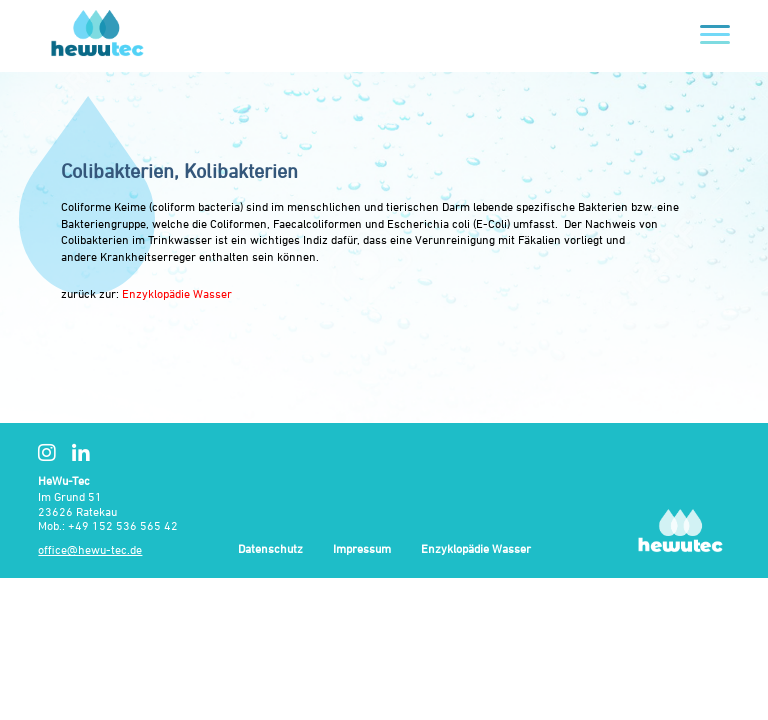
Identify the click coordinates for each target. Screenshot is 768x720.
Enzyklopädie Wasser (177, 293)
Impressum (362, 549)
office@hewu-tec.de (90, 549)
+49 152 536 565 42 (123, 525)
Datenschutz (270, 549)
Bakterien (603, 206)
